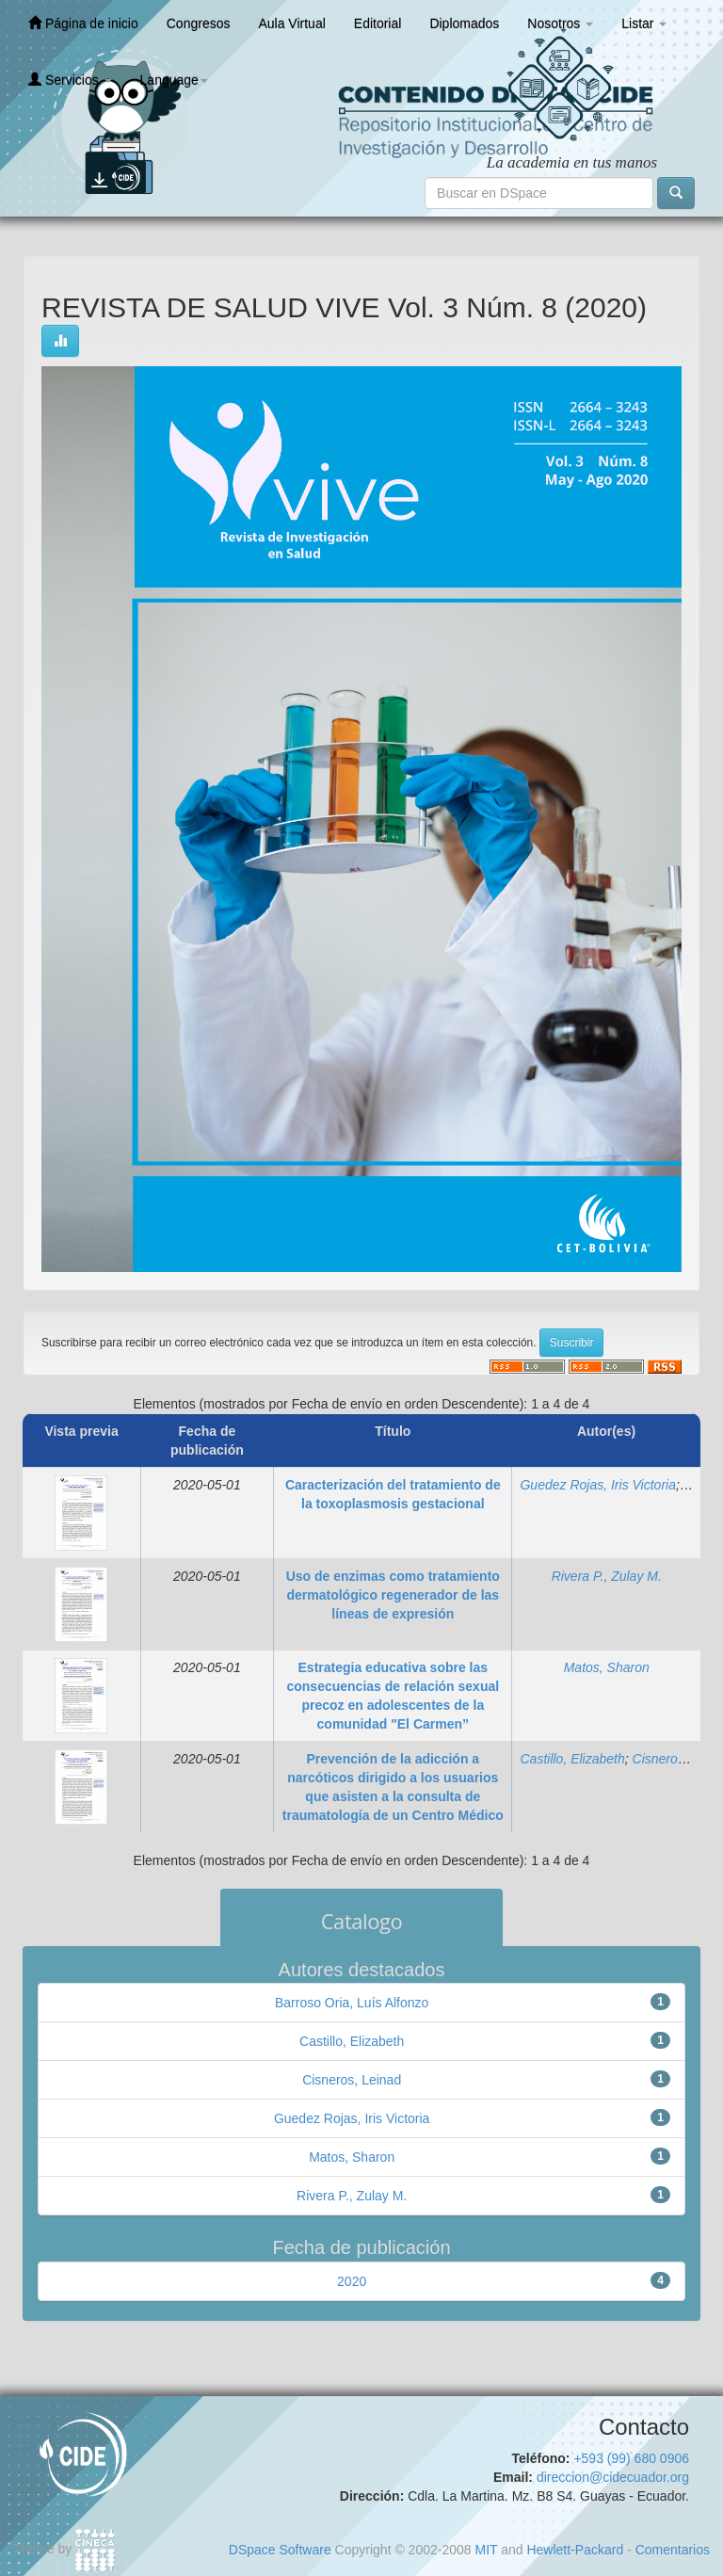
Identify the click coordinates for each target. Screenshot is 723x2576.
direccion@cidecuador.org (613, 2477)
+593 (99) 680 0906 (631, 2458)
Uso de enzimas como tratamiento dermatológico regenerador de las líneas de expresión (393, 1595)
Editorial (378, 23)
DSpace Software (280, 2549)
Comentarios (672, 2549)
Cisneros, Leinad (351, 2079)
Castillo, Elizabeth (572, 1758)
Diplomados (464, 23)
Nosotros (560, 23)
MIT (485, 2549)
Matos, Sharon (607, 1667)
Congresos (199, 23)
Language (174, 80)
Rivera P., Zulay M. (607, 1576)
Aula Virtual (291, 23)
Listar (644, 23)
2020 (351, 2281)
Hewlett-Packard (574, 2549)
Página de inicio (83, 23)
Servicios (70, 80)
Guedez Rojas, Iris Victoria (597, 1484)
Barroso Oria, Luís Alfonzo (351, 2002)
